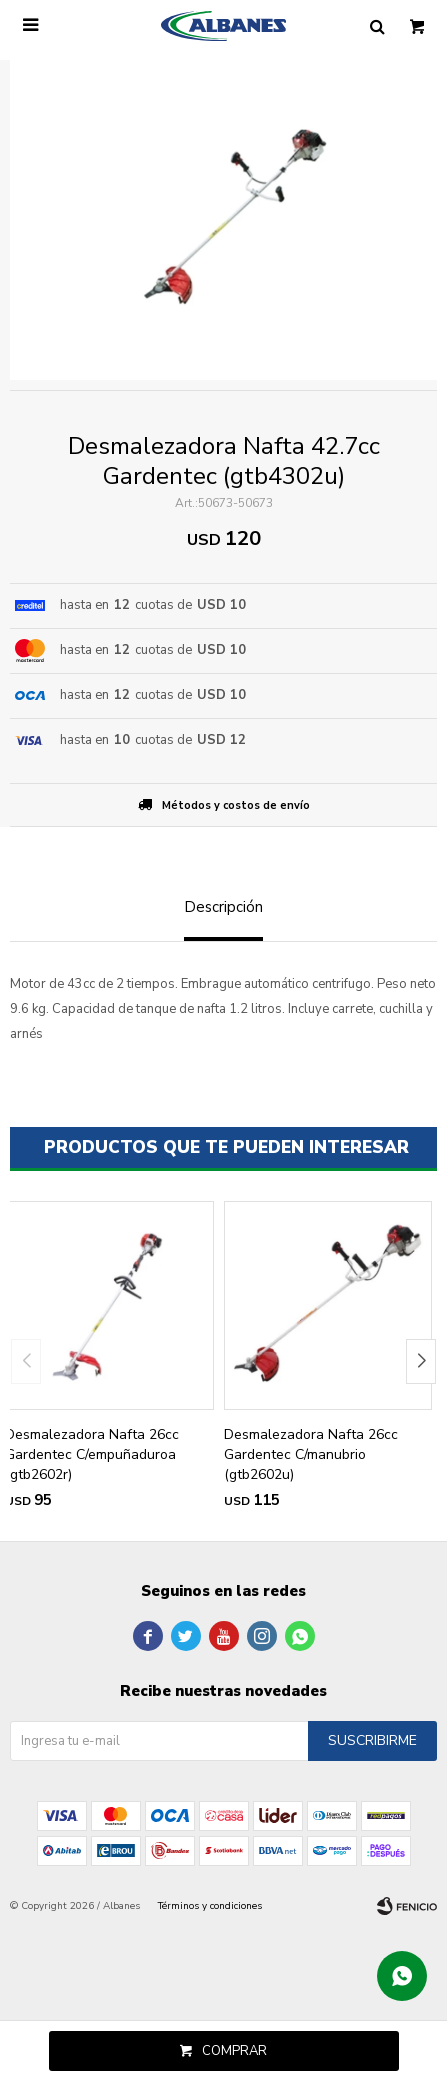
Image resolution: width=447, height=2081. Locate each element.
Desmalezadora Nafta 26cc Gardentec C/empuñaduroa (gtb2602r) (92, 1454)
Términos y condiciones (210, 1906)
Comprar (234, 2051)
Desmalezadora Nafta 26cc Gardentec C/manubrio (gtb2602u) (311, 1454)
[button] (421, 1361)
